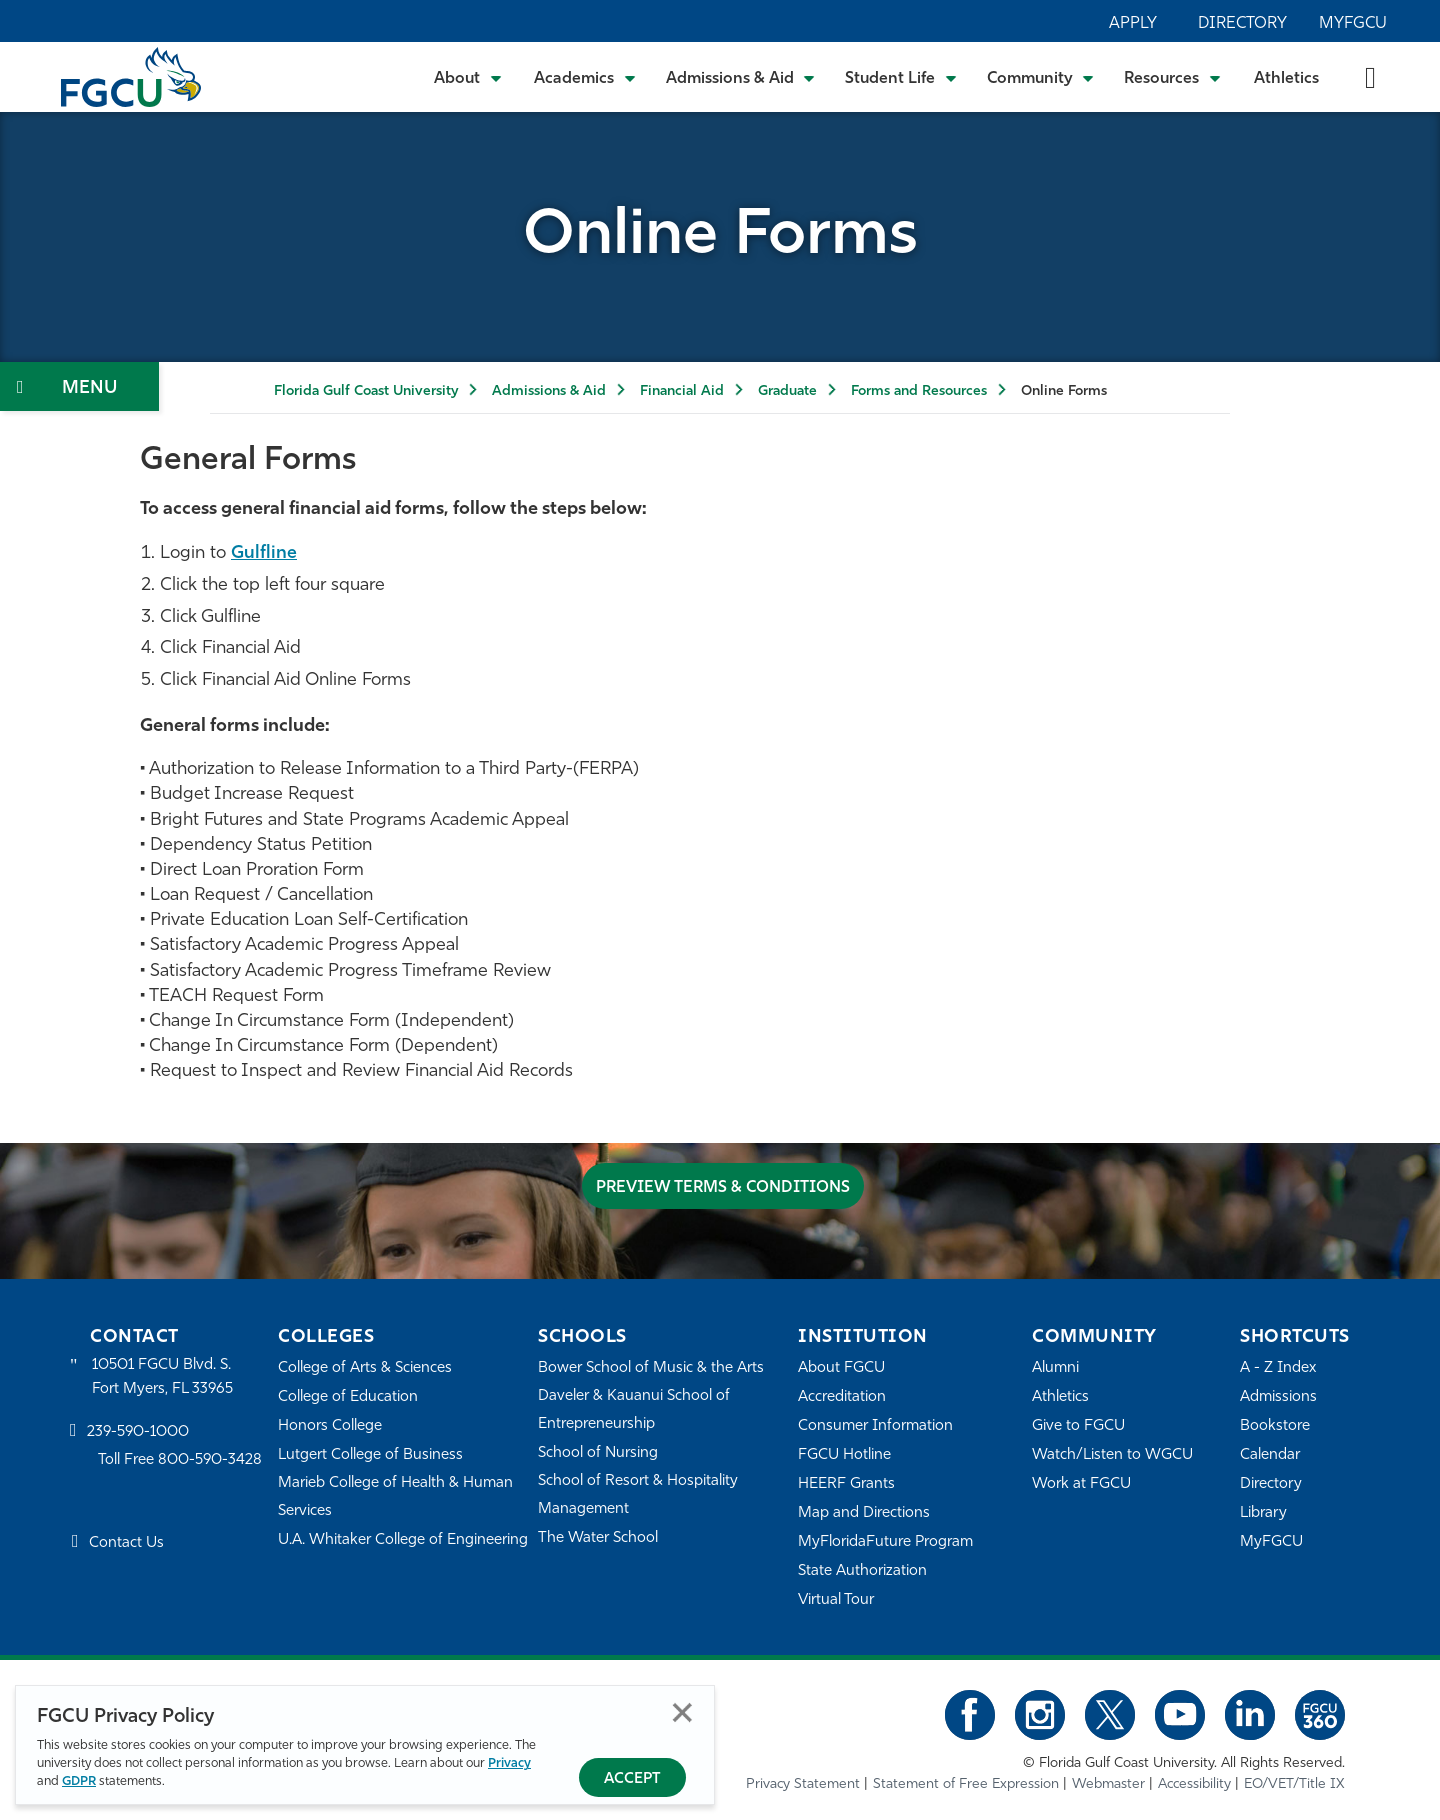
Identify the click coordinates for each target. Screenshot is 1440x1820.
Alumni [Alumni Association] (1055, 1368)
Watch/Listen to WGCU (1112, 1455)
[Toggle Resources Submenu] (1172, 77)
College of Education (348, 1397)
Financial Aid (682, 391)
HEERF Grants (846, 1484)
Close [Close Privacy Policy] (682, 1712)
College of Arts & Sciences (365, 1368)
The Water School (598, 1538)
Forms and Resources (919, 391)
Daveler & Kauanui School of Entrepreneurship (634, 1410)
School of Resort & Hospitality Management (638, 1495)
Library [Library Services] (1263, 1513)
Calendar (1270, 1455)
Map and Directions (864, 1513)
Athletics (1286, 79)
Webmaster (1108, 1784)
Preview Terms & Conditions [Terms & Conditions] (723, 1188)
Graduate (787, 391)
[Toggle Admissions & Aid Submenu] (741, 77)
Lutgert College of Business (370, 1455)
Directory (1242, 24)
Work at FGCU (1081, 1484)
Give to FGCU (1078, 1426)
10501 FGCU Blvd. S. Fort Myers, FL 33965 (162, 1377)
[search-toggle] (1370, 76)
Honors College (330, 1426)
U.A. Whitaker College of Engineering (403, 1540)
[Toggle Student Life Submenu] (901, 77)
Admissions (1278, 1397)
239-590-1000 (138, 1432)
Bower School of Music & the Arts (651, 1368)
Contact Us (126, 1543)
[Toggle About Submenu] (469, 77)
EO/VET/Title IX (1294, 1784)
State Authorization (862, 1571)
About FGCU (841, 1368)
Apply (1133, 24)
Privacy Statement (803, 1784)
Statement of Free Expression (966, 1784)
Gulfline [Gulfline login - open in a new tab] (264, 553)
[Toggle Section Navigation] (79, 386)
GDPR (79, 1781)
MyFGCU (1353, 24)
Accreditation (842, 1397)
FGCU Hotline (844, 1455)
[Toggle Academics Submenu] (585, 77)
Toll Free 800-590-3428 (180, 1460)
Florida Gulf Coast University (366, 391)
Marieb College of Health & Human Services (395, 1497)
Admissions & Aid (549, 391)
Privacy (509, 1763)
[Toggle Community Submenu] (1041, 77)
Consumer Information (875, 1426)
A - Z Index (1278, 1368)
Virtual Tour (836, 1600)
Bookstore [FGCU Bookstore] (1275, 1426)
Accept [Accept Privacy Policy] (632, 1779)
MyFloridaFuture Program (885, 1542)
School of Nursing (598, 1453)
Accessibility (1194, 1784)
